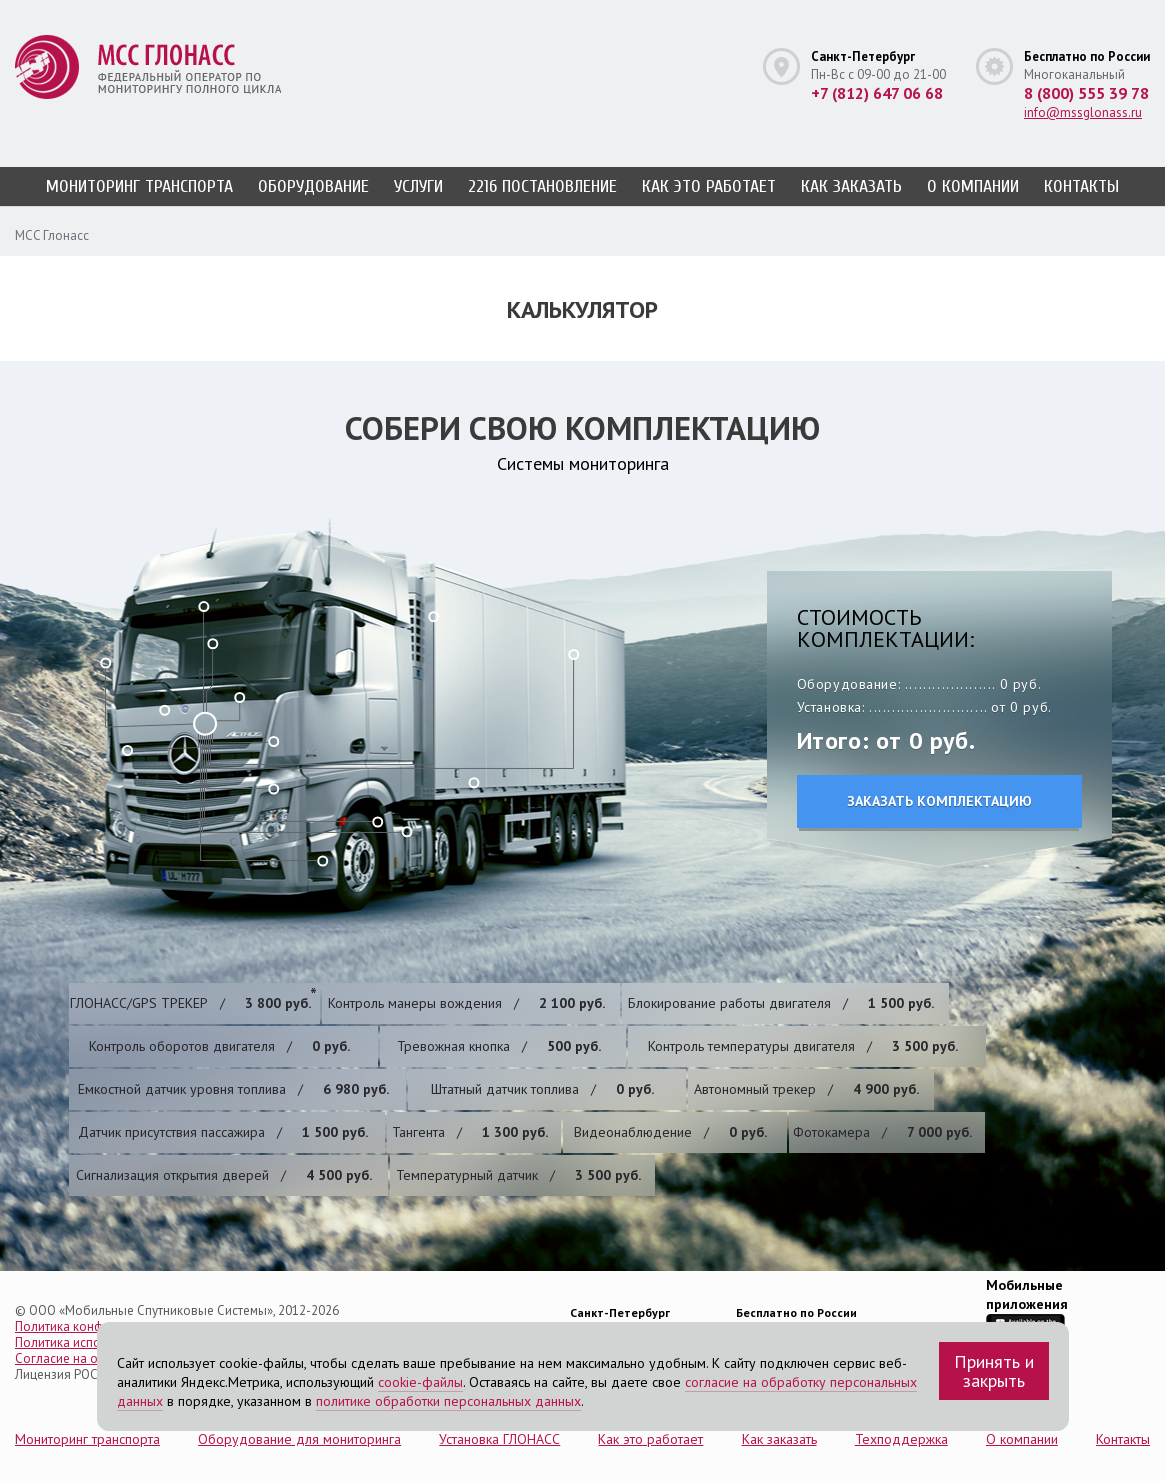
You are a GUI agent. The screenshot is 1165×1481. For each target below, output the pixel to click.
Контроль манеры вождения (466, 1003)
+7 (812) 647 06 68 (877, 93)
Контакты (1081, 186)
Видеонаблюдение (670, 1132)
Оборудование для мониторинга (299, 1439)
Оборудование (313, 186)
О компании (973, 186)
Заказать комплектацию (939, 801)
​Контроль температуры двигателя (803, 1046)
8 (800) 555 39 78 (1086, 93)
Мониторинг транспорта (139, 186)
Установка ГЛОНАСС (499, 1439)
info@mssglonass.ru (1083, 112)
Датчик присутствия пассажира (223, 1132)
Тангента (470, 1132)
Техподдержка (901, 1439)
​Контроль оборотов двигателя (219, 1046)
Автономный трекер (806, 1089)
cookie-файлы (420, 1382)
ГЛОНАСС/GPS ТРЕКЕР (190, 1003)
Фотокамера (882, 1132)
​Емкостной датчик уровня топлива (233, 1089)
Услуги (418, 186)
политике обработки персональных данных (448, 1401)
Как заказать (851, 186)
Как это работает (709, 186)
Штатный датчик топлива (542, 1089)
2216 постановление (542, 186)
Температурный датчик (518, 1175)
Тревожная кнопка (499, 1046)
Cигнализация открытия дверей (224, 1175)
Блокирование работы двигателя (781, 1003)
